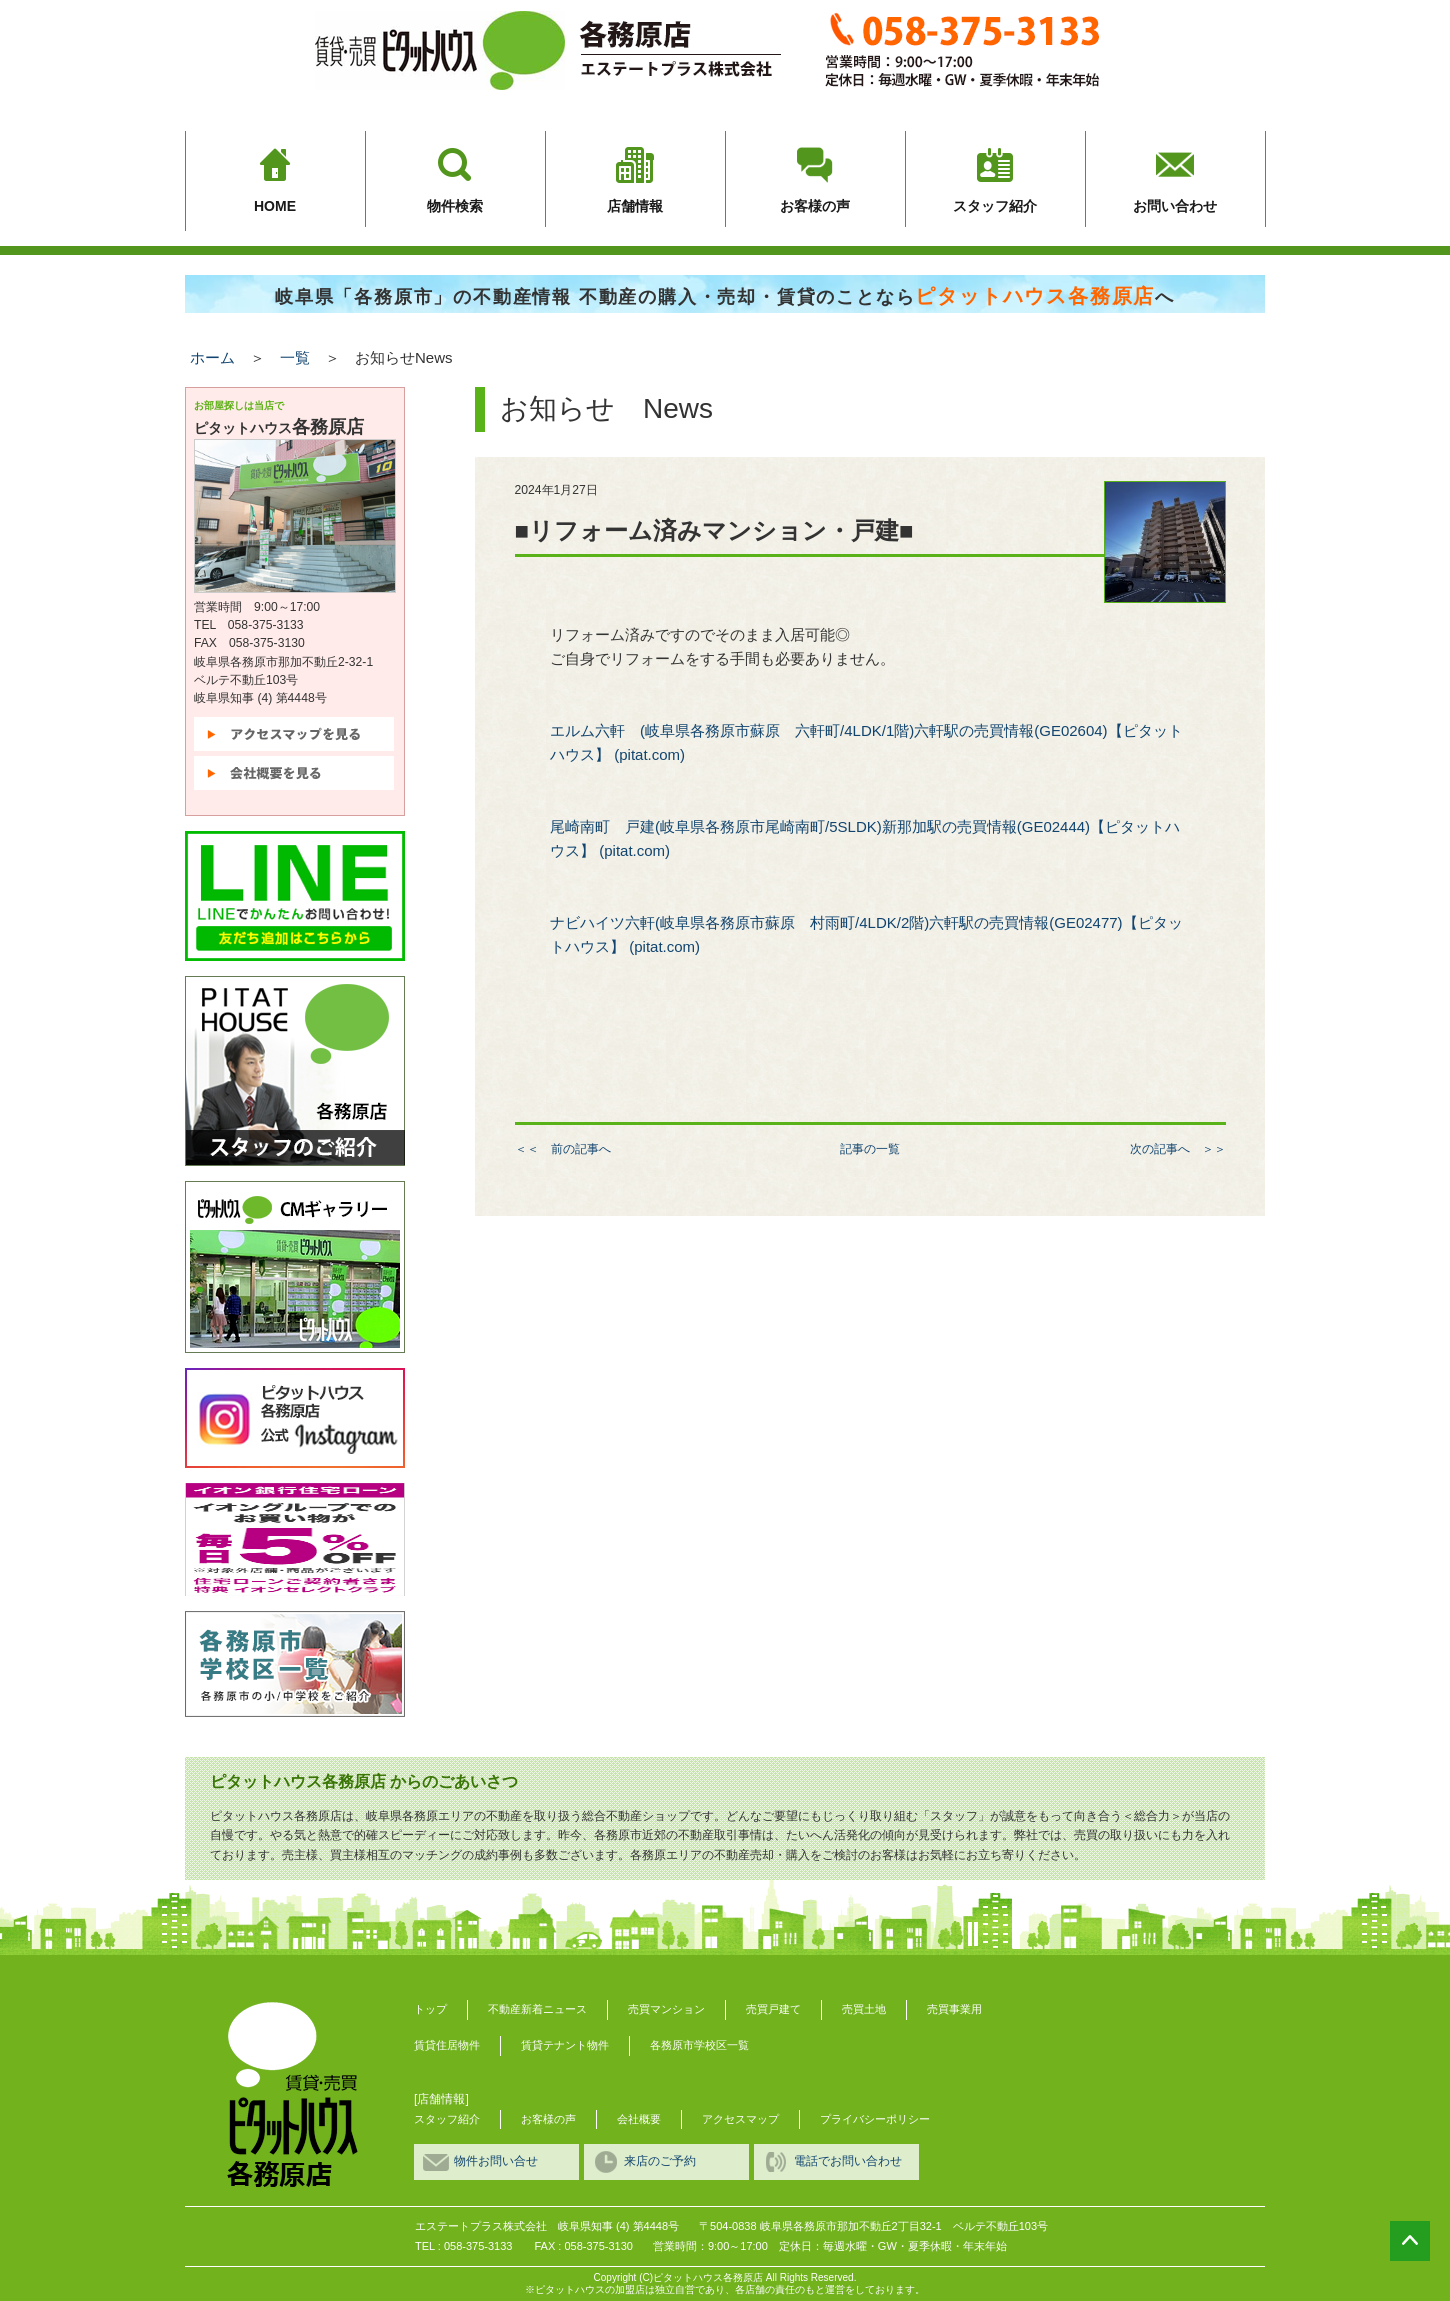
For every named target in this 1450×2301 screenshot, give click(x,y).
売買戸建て (773, 2009)
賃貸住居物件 (447, 2045)
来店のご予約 (660, 2161)
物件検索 (455, 206)
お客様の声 (815, 206)
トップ (430, 2009)
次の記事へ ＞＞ (1178, 1149)
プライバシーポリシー (875, 2119)
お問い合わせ (1175, 206)
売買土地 (864, 2009)
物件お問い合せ (496, 2161)
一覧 (295, 357)
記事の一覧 (870, 1149)
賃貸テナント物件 (565, 2045)
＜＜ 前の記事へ (563, 1149)
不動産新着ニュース (537, 2009)
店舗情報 (635, 206)
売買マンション (666, 2009)
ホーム (212, 357)
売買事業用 (954, 2009)
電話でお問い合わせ (848, 2161)
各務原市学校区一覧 (699, 2045)
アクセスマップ (740, 2119)
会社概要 (639, 2119)
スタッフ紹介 (995, 206)
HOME (275, 206)
